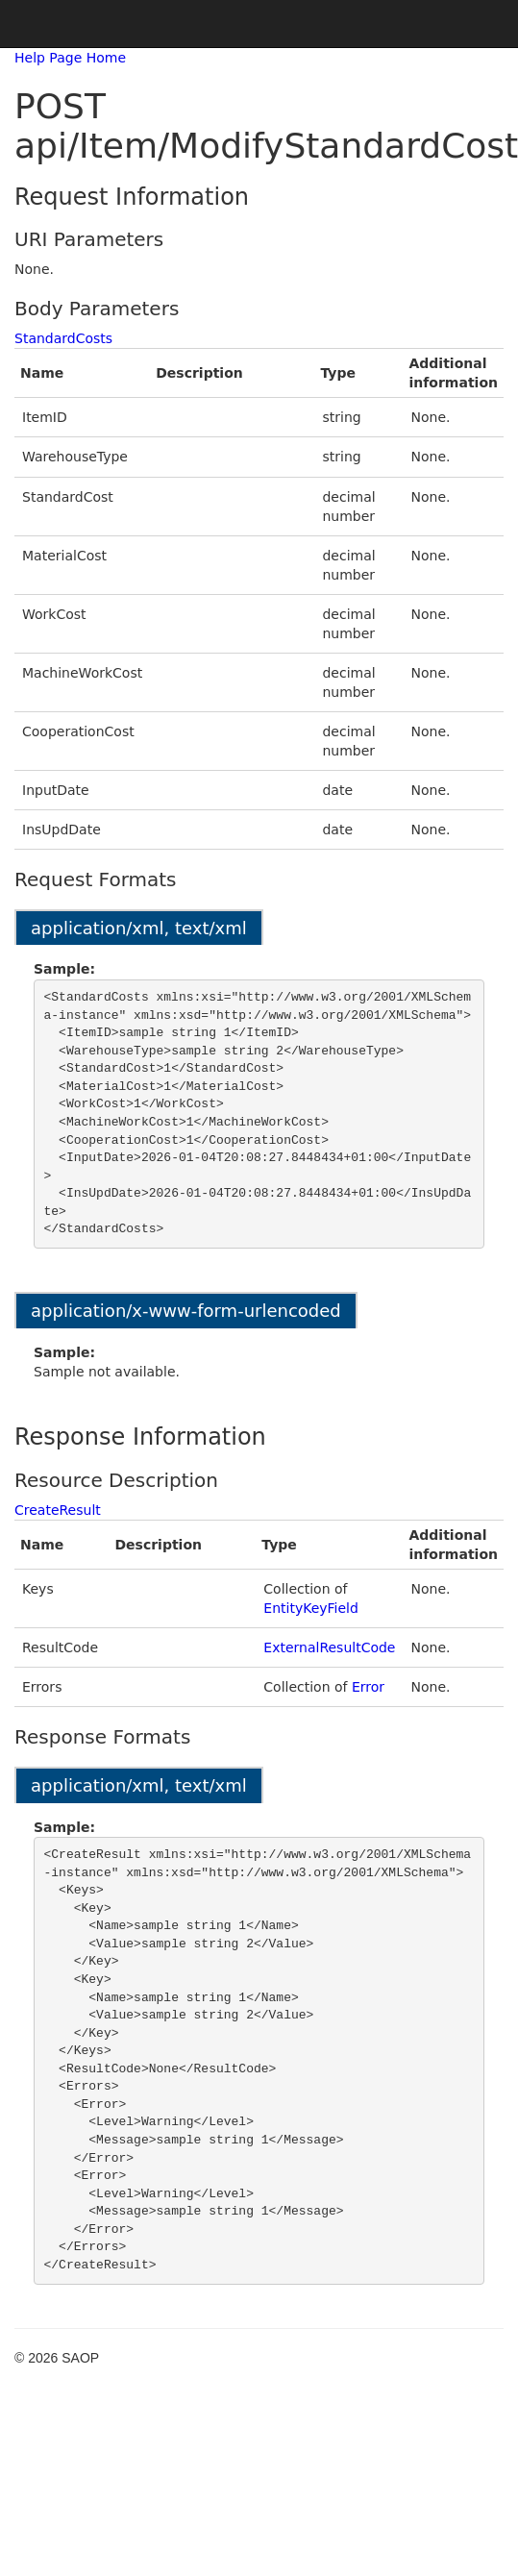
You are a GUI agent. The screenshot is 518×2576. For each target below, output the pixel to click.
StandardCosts (63, 338)
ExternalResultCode (329, 1647)
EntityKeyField (310, 1608)
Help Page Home (70, 57)
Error (368, 1687)
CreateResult (57, 1510)
